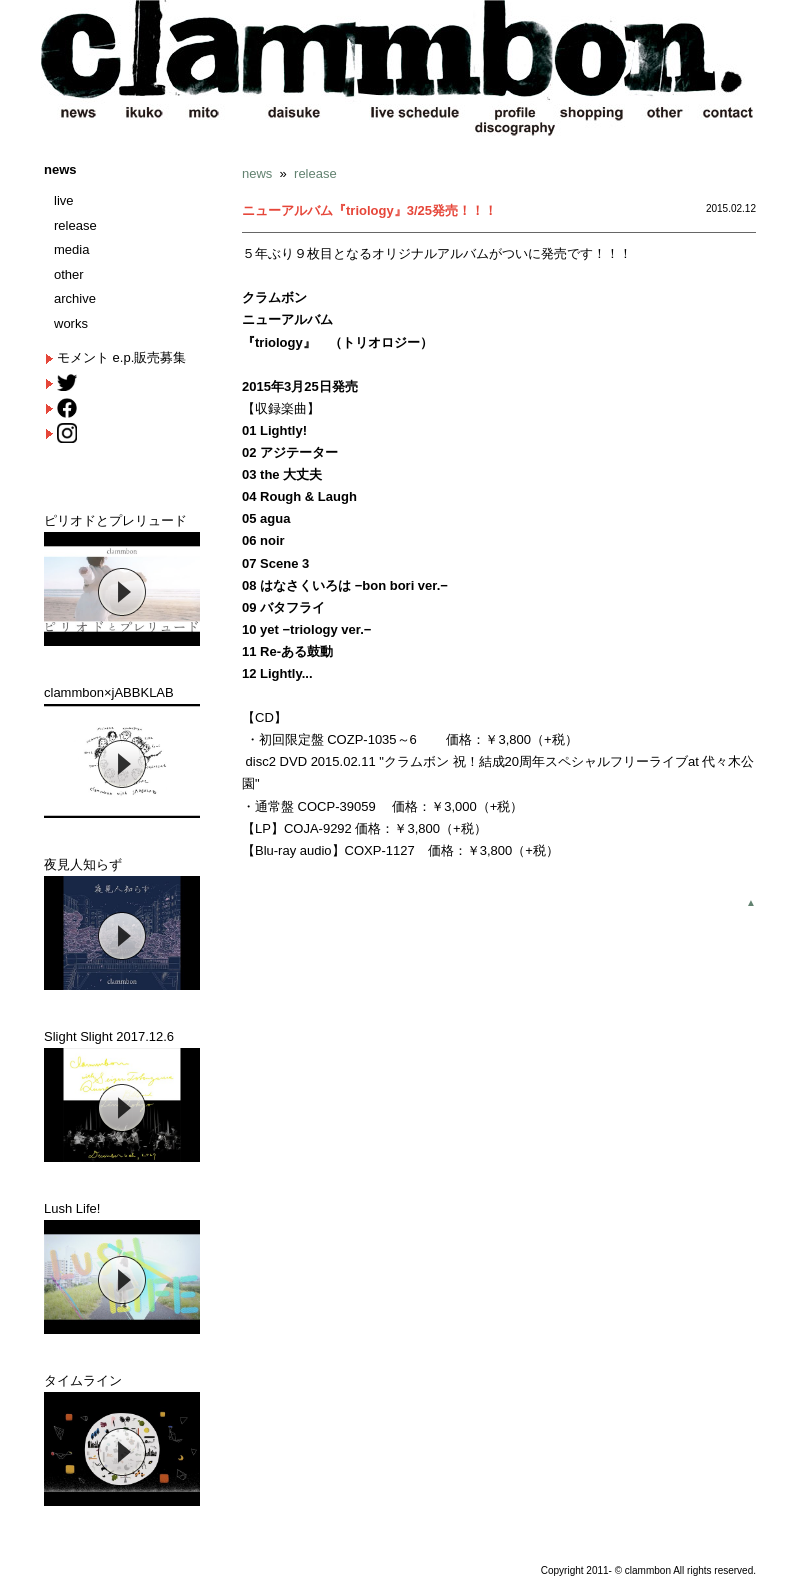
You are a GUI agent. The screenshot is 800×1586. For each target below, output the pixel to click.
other (69, 274)
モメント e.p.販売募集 (121, 357)
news (60, 169)
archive (75, 298)
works (71, 323)
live (64, 200)
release (75, 225)
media (71, 249)
